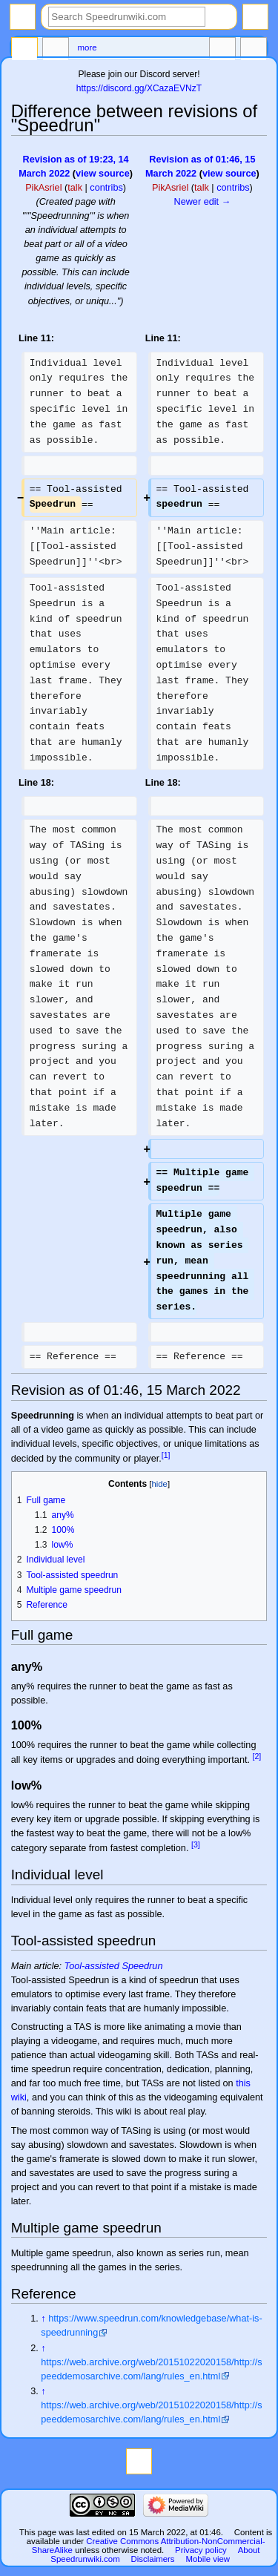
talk (74, 188)
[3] (195, 1844)
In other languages (222, 50)
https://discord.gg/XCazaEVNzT (139, 88)
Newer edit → (202, 202)
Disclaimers (153, 2558)
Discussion (55, 50)
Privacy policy (201, 2550)
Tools (253, 50)
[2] (257, 1756)
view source (103, 173)
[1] (166, 1454)
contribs (106, 188)
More (87, 47)
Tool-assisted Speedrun (113, 1966)
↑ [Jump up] (43, 2318)
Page (24, 50)
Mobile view (207, 2558)
